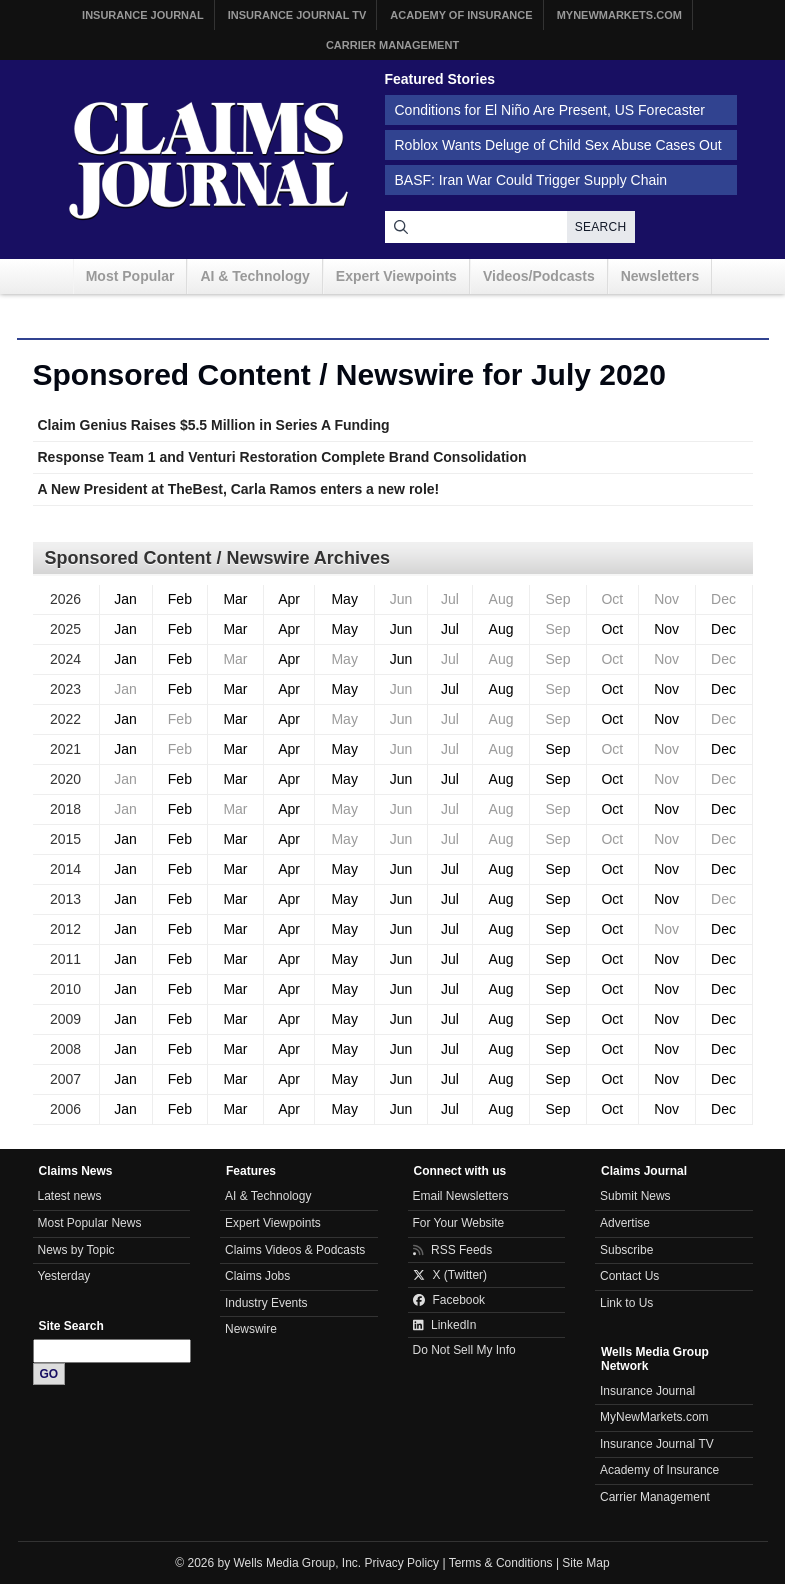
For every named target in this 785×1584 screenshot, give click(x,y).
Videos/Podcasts (539, 276)
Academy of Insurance (461, 15)
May (344, 599)
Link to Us (626, 1303)
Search (601, 227)
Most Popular (130, 276)
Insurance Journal (143, 15)
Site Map (585, 1563)
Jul (450, 629)
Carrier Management (392, 45)
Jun (401, 629)
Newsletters (660, 276)
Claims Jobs (257, 1276)
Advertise (625, 1223)
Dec (723, 629)
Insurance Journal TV (297, 15)
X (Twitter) (450, 1275)
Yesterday (64, 1276)
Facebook (449, 1300)
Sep (558, 749)
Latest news (70, 1196)
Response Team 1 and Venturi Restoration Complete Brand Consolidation (282, 457)
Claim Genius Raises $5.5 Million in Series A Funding (214, 425)
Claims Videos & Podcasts (295, 1250)
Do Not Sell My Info (464, 1350)
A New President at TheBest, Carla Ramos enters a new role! (239, 489)
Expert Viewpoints (396, 276)
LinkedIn (445, 1325)
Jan (125, 599)
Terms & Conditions (501, 1563)
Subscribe (626, 1250)
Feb (180, 599)
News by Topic (76, 1250)
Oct (612, 629)
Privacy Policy (402, 1563)
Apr (289, 599)
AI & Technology (254, 276)
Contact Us (629, 1276)
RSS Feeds (453, 1250)
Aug (501, 629)
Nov (666, 629)
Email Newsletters (461, 1196)
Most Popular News (90, 1223)
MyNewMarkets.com (619, 15)
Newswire (251, 1329)
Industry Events (266, 1303)
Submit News (635, 1196)
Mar (235, 599)
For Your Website (459, 1223)
